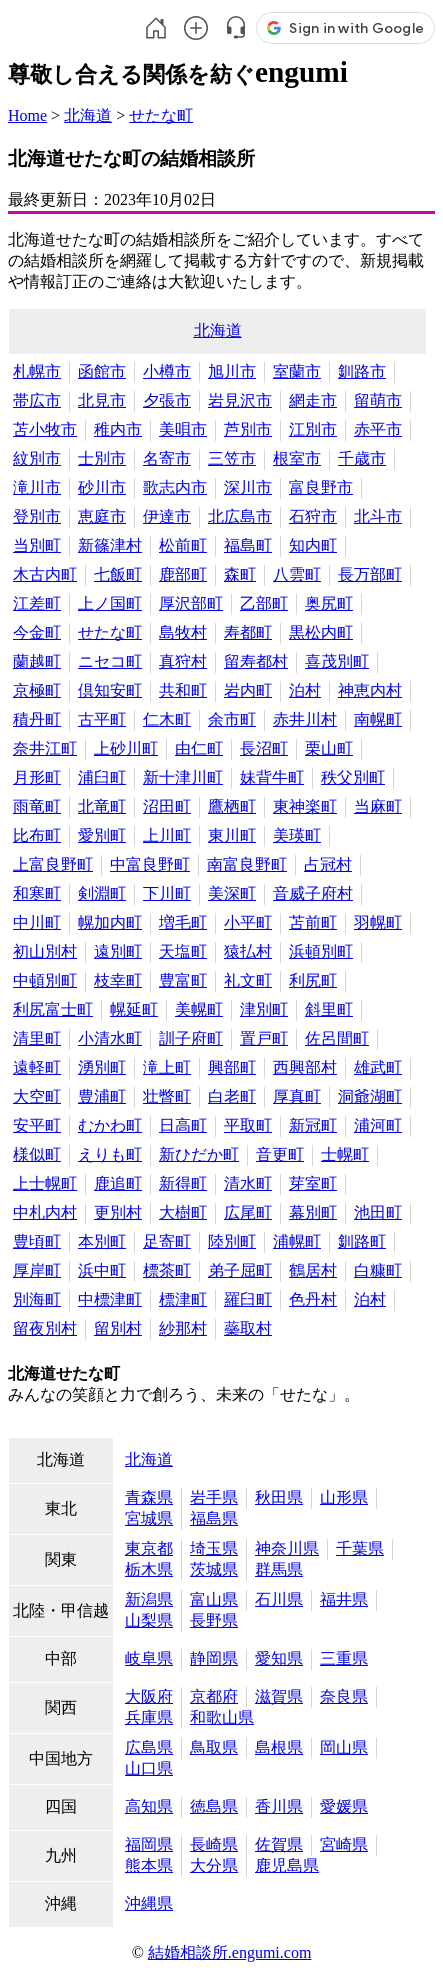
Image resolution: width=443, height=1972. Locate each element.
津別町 (264, 1009)
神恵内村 (370, 690)
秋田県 (279, 1497)
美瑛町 (297, 835)
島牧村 (183, 632)
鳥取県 (214, 1747)
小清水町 (110, 1038)
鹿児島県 (287, 1865)
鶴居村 (313, 1270)
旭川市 (232, 371)
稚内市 (118, 429)
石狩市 (313, 516)
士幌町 (345, 1154)
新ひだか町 (199, 1154)
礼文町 (248, 980)
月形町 (37, 777)
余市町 (232, 719)
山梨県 (149, 1620)
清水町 (248, 1183)
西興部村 (305, 1067)
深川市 (248, 487)
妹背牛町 (272, 777)
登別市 (37, 516)
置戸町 (264, 1038)
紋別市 (37, 458)
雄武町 (378, 1067)
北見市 (102, 400)
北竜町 (102, 806)
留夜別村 (45, 1328)
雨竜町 (37, 806)
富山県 (214, 1599)
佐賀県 (279, 1844)
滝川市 (37, 487)
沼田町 (167, 806)
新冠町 (313, 1125)
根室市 (297, 458)
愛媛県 (344, 1806)
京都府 (214, 1696)
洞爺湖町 (370, 1096)
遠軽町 (37, 1067)
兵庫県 (149, 1717)
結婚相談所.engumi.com (230, 1952)
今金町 (37, 632)
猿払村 (248, 951)
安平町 (37, 1125)
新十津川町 (183, 777)
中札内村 (45, 1212)
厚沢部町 (191, 603)
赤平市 (378, 429)
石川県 (279, 1599)
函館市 (102, 371)
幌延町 (134, 1009)
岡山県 (344, 1747)
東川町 (232, 835)
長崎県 (214, 1844)
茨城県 (214, 1569)
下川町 (167, 893)
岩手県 (214, 1497)
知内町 (313, 545)
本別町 (102, 1241)
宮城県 (149, 1518)
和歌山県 (222, 1717)
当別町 (37, 545)
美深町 (232, 893)
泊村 (305, 690)
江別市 (313, 429)
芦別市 (248, 429)
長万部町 (370, 574)
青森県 (149, 1497)
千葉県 (360, 1548)
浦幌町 (297, 1241)
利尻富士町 (53, 1009)
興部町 (232, 1067)
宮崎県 (344, 1844)
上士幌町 (45, 1183)
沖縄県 (149, 1903)
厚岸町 (37, 1270)
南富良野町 (247, 864)
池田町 (378, 1212)
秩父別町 (353, 777)
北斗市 (378, 516)
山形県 (344, 1497)
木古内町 (45, 574)
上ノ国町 (110, 603)
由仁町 (199, 748)
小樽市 (167, 371)
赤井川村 (305, 719)
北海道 (88, 115)
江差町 (37, 603)
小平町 (248, 922)
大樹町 (183, 1212)
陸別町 (232, 1241)
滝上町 (167, 1067)
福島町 (248, 545)
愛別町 (102, 835)
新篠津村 (110, 545)
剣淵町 (102, 893)
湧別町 (102, 1067)
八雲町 (297, 574)
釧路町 (362, 1241)
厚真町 (297, 1096)
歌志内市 (175, 487)
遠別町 (118, 951)
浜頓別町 (321, 951)
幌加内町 (110, 922)
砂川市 (102, 487)
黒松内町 (321, 632)
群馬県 (279, 1569)
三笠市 (232, 458)
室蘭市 (297, 371)
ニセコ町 (110, 661)
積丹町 (37, 719)
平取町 (248, 1125)
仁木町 (167, 719)
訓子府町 (191, 1038)
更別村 (118, 1212)
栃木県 (149, 1569)
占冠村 (328, 864)
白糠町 (378, 1270)
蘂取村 (248, 1328)
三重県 (344, 1658)
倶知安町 (110, 690)
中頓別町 (45, 980)
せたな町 (161, 115)
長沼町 (264, 748)
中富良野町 (150, 864)
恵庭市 (102, 516)
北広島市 (240, 516)
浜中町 (102, 1270)
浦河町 (378, 1125)
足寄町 (167, 1241)
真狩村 (183, 661)
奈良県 (344, 1696)
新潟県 (149, 1599)
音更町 (280, 1154)
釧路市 (362, 371)
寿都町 (248, 632)
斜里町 (329, 1009)
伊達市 (167, 516)
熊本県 (149, 1865)
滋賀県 (279, 1696)
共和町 (183, 690)
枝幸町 (118, 980)
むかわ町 (110, 1125)
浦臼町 (102, 777)
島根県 (279, 1747)
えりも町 (110, 1154)
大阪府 (149, 1696)
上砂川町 (126, 748)
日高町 (183, 1125)
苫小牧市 (45, 429)
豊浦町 (102, 1096)
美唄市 (183, 429)
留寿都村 (256, 661)
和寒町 (37, 893)
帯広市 (37, 400)
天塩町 (183, 951)
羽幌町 (378, 922)
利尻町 (313, 980)
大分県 (214, 1865)
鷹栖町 (232, 806)
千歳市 (362, 458)
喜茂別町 (337, 661)
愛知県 (279, 1658)
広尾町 (248, 1212)
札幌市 (37, 371)
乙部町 (264, 603)
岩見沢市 (240, 400)
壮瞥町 (167, 1096)
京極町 (37, 690)
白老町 (232, 1096)
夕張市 (167, 400)
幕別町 (313, 1212)
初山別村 (45, 951)
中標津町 (110, 1299)
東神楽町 (305, 806)
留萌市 (378, 400)
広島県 (149, 1747)
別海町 (37, 1299)
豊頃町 (37, 1241)
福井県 (344, 1599)
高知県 (149, 1806)
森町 (240, 574)
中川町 (37, 922)
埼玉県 (214, 1548)
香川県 (279, 1806)
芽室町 (313, 1183)
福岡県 (149, 1844)
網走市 (313, 400)
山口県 (149, 1768)
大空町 (37, 1096)
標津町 (183, 1299)
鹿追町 (118, 1183)
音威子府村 (313, 893)
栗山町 (329, 748)
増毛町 (183, 922)
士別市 (102, 458)
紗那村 (183, 1328)
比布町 (37, 835)
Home (27, 115)
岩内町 (248, 690)
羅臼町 (248, 1299)
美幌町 (199, 1009)
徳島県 (214, 1806)
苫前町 (313, 922)
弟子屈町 (240, 1270)
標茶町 (167, 1270)
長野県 (214, 1620)
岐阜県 (149, 1658)
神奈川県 (287, 1548)
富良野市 (321, 487)
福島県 (214, 1518)
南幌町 (378, 719)
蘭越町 (37, 661)
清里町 (37, 1038)
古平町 (102, 719)
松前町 (183, 545)
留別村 (118, 1328)
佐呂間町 (337, 1038)
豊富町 (183, 980)
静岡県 (214, 1658)
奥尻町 (329, 603)
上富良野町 (53, 864)
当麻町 (378, 806)
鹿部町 (183, 574)
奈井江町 (45, 748)
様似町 (37, 1154)
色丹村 (313, 1299)
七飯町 (118, 574)
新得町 (183, 1183)
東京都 (149, 1548)
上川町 (167, 835)
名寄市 (167, 458)
